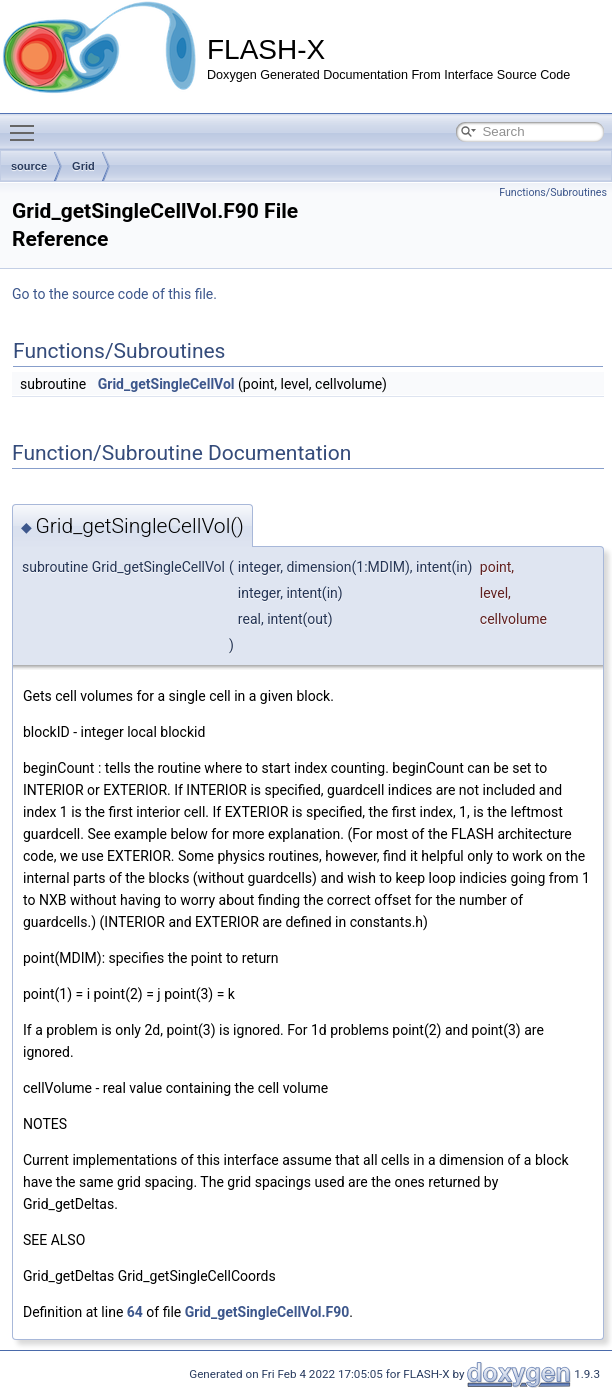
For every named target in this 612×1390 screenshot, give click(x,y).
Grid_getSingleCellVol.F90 (267, 1312)
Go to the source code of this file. (114, 294)
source (29, 166)
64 (135, 1312)
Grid (83, 166)
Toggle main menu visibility (27, 124)
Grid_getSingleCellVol (166, 384)
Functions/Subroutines (553, 192)
